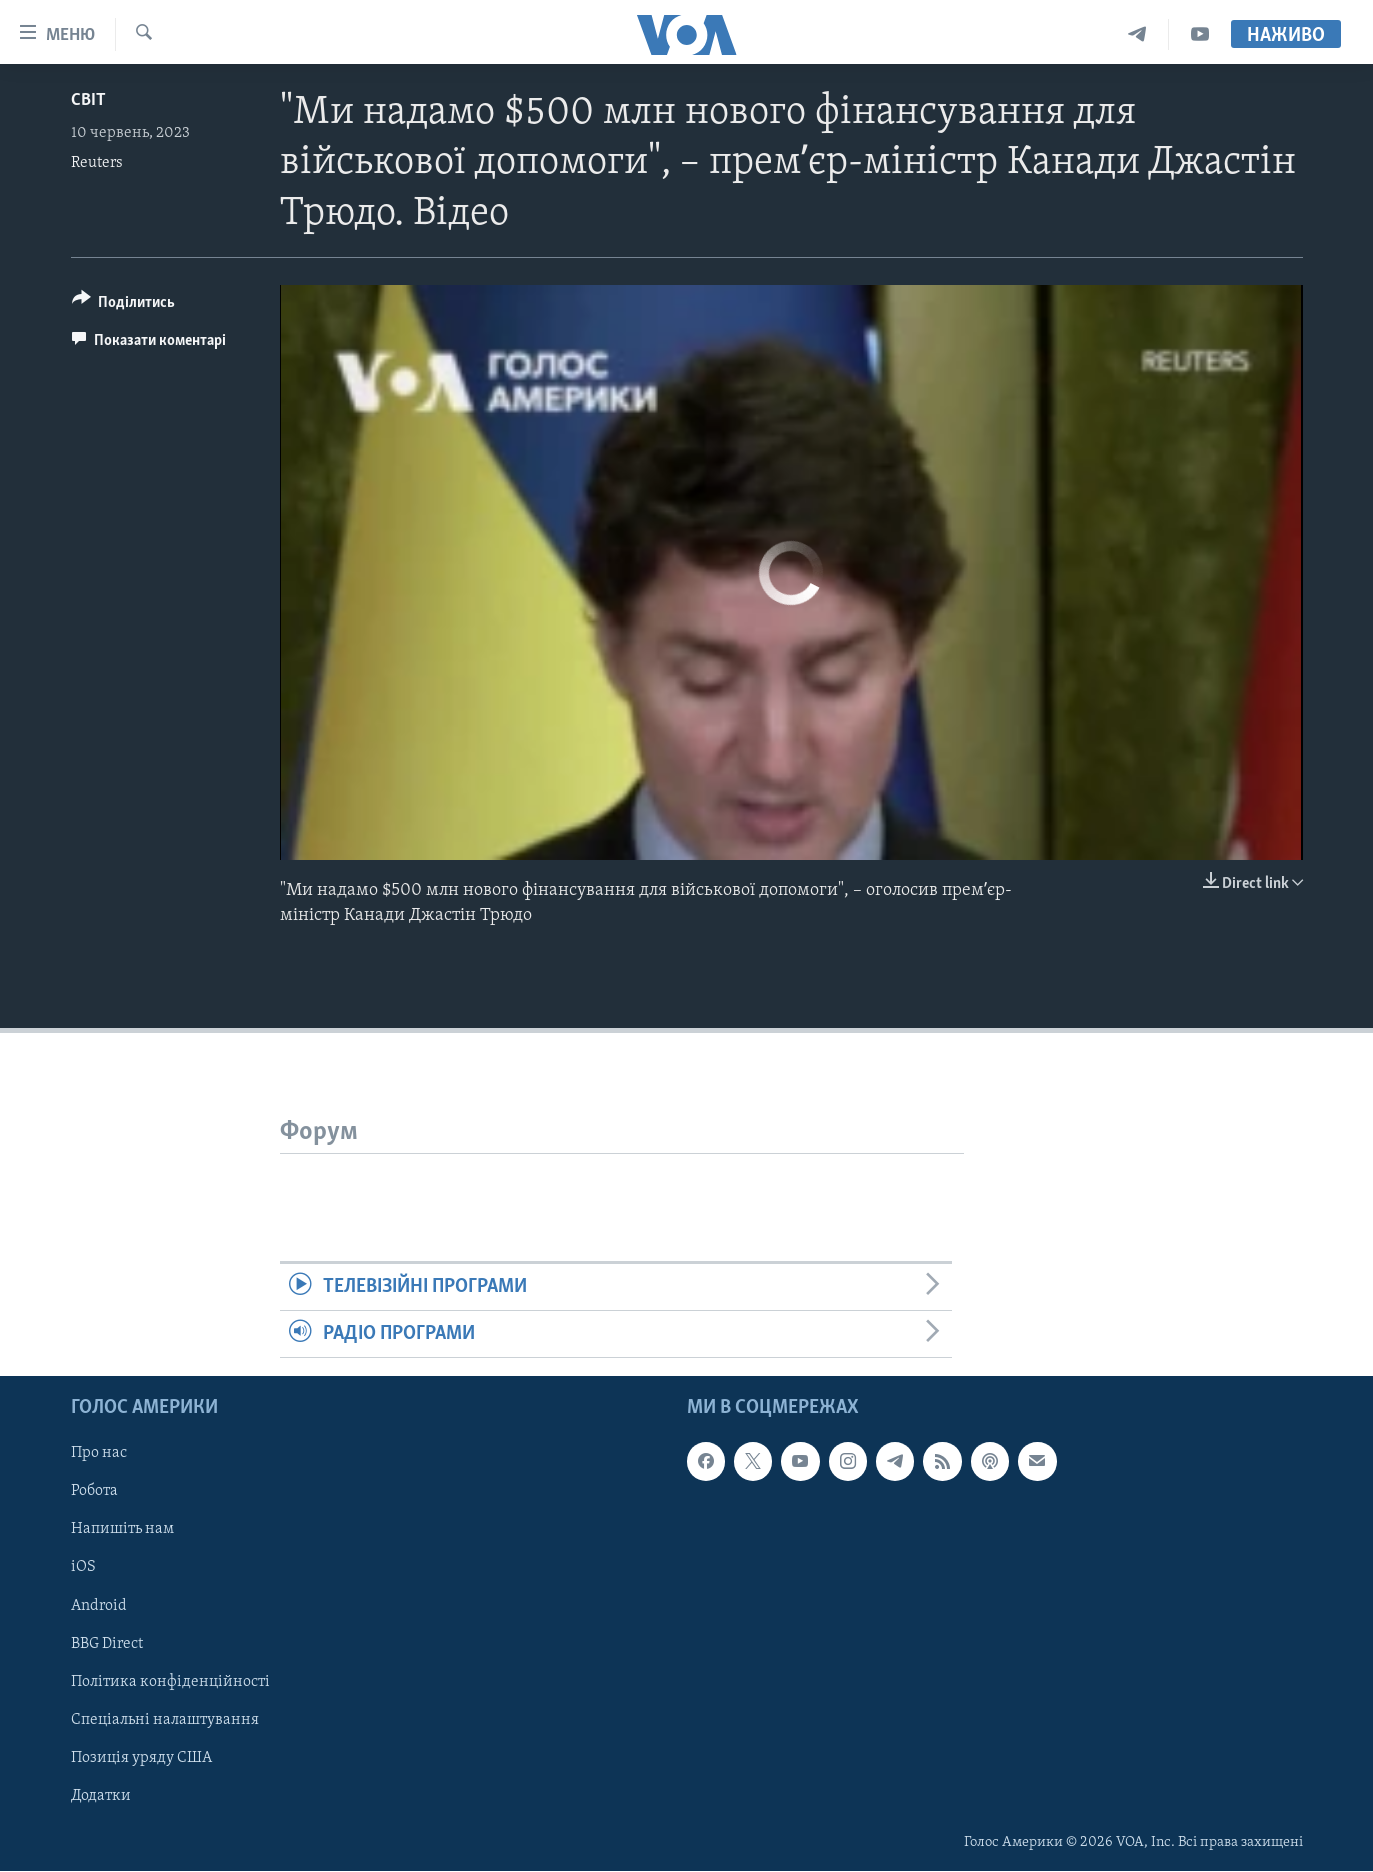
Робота (94, 1492)
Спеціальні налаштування (165, 1720)
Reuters (97, 163)
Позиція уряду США (141, 1758)
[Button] (124, 305)
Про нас (99, 1454)
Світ (88, 100)
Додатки (101, 1796)
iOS (83, 1568)
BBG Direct (107, 1644)
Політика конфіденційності (170, 1682)
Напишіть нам (122, 1530)
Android (99, 1606)
